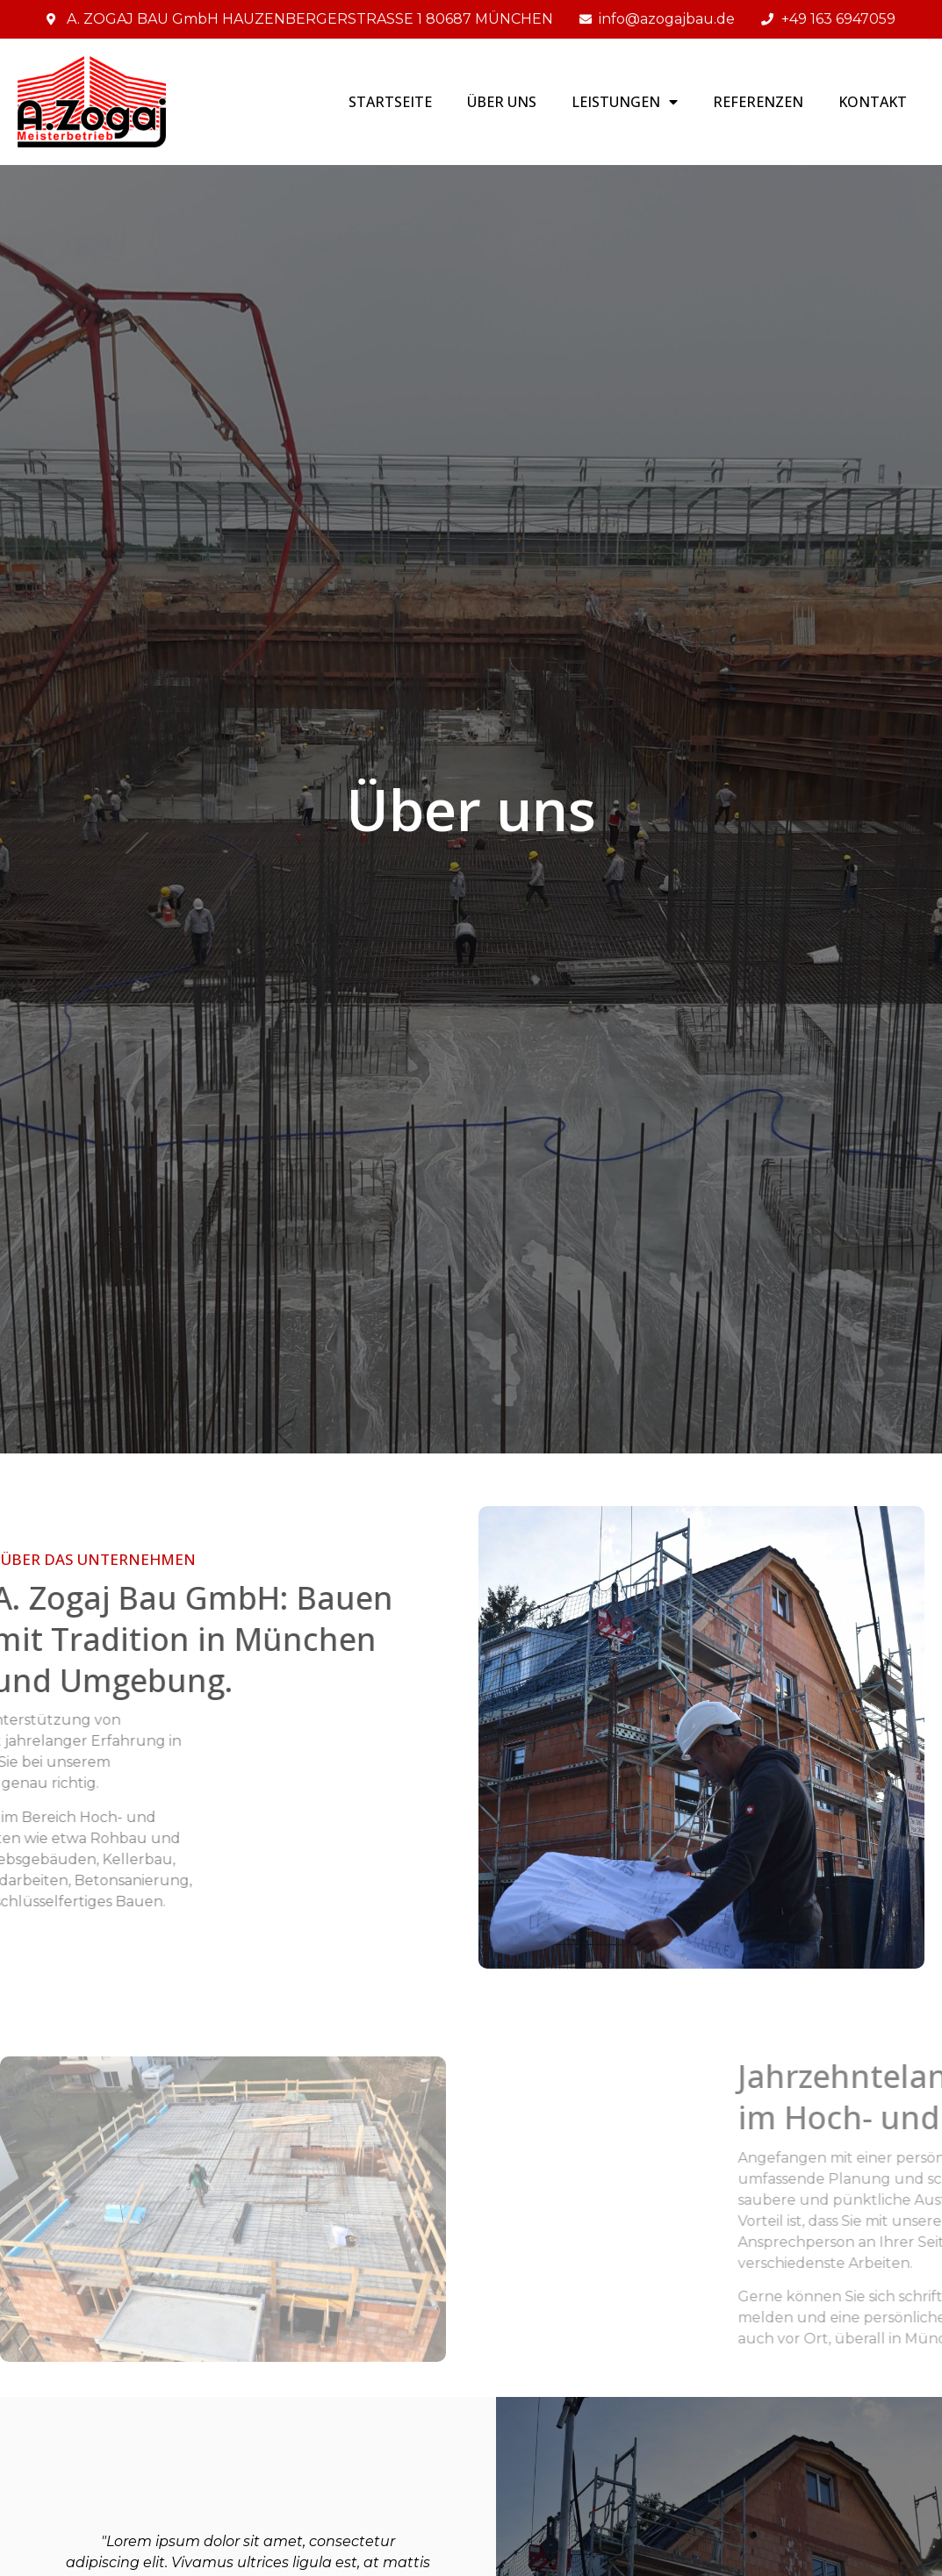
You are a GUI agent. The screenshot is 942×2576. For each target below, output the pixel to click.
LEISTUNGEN (625, 102)
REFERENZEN (758, 101)
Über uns (501, 101)
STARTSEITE (390, 101)
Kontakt (872, 101)
